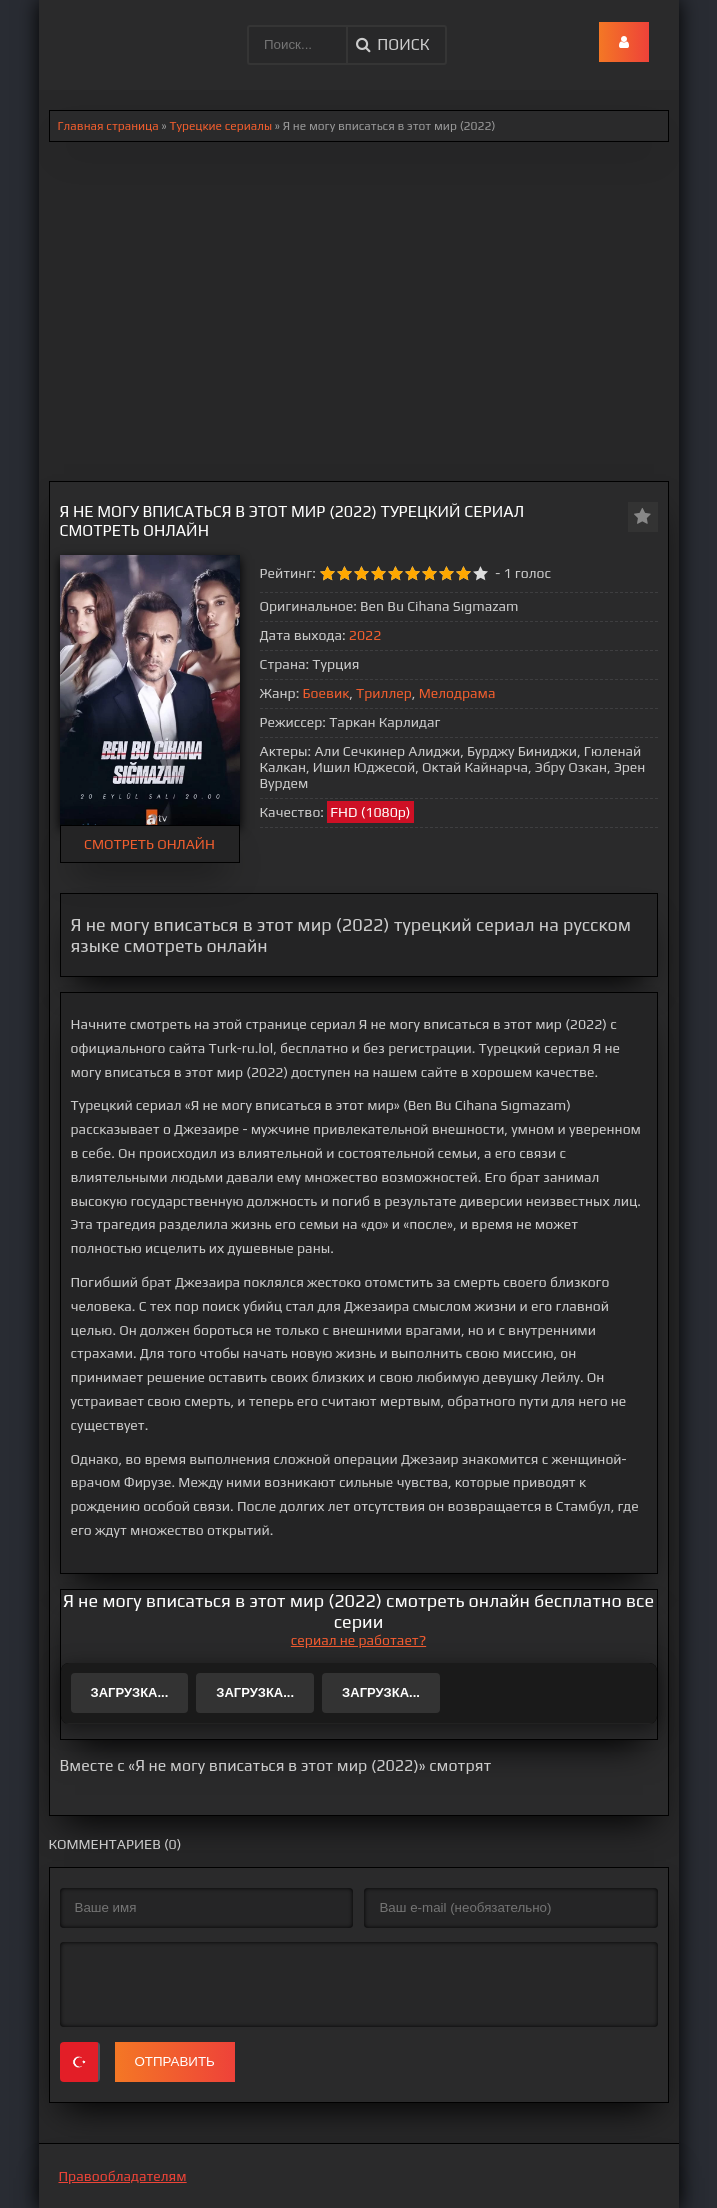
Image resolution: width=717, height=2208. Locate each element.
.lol (70, 30)
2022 (365, 635)
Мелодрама (457, 693)
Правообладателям (123, 2176)
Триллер (384, 693)
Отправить (175, 2061)
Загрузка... (130, 1692)
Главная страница (108, 126)
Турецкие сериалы (220, 126)
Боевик (326, 693)
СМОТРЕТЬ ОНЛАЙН (149, 844)
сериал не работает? (358, 1640)
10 (480, 573)
